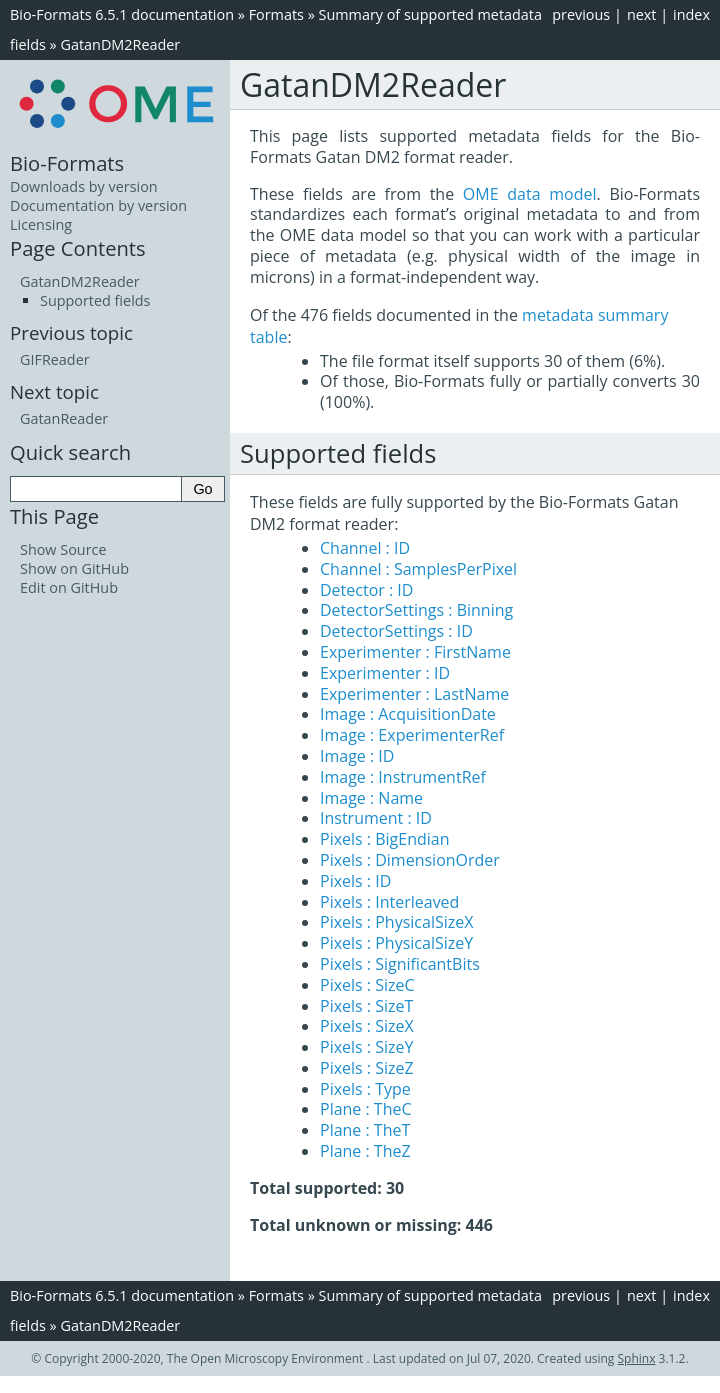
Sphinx (637, 1358)
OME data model (530, 194)
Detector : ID (366, 590)
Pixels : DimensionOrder (410, 860)
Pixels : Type (365, 1089)
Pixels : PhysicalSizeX (396, 922)
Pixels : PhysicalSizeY (396, 943)
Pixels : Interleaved (389, 902)
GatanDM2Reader (120, 44)
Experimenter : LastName (414, 694)
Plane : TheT (365, 1130)
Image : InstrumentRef (403, 777)
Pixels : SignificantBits (400, 964)
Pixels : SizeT (366, 1006)
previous (581, 14)
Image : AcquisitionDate (408, 714)
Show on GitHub (74, 568)
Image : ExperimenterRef (412, 735)
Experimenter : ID (385, 673)
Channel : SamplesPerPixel (418, 569)
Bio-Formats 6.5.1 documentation (122, 14)
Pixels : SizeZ (367, 1068)
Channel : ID (365, 548)
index (691, 14)
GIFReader (55, 359)
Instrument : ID (376, 818)
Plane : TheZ (365, 1151)
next (642, 14)
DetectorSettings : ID (396, 631)
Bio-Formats (67, 163)
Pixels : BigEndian (385, 839)
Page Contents (78, 248)
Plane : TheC (366, 1109)
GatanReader (64, 418)
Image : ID (357, 756)
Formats (276, 14)
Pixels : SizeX (367, 1026)
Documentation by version (98, 205)
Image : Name (371, 798)
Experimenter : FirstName (415, 652)
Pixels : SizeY (366, 1047)
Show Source (63, 549)
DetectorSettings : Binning (416, 610)
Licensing (41, 224)
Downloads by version (84, 186)
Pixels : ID (355, 881)
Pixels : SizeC (367, 985)
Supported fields (95, 300)
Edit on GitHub (69, 587)
